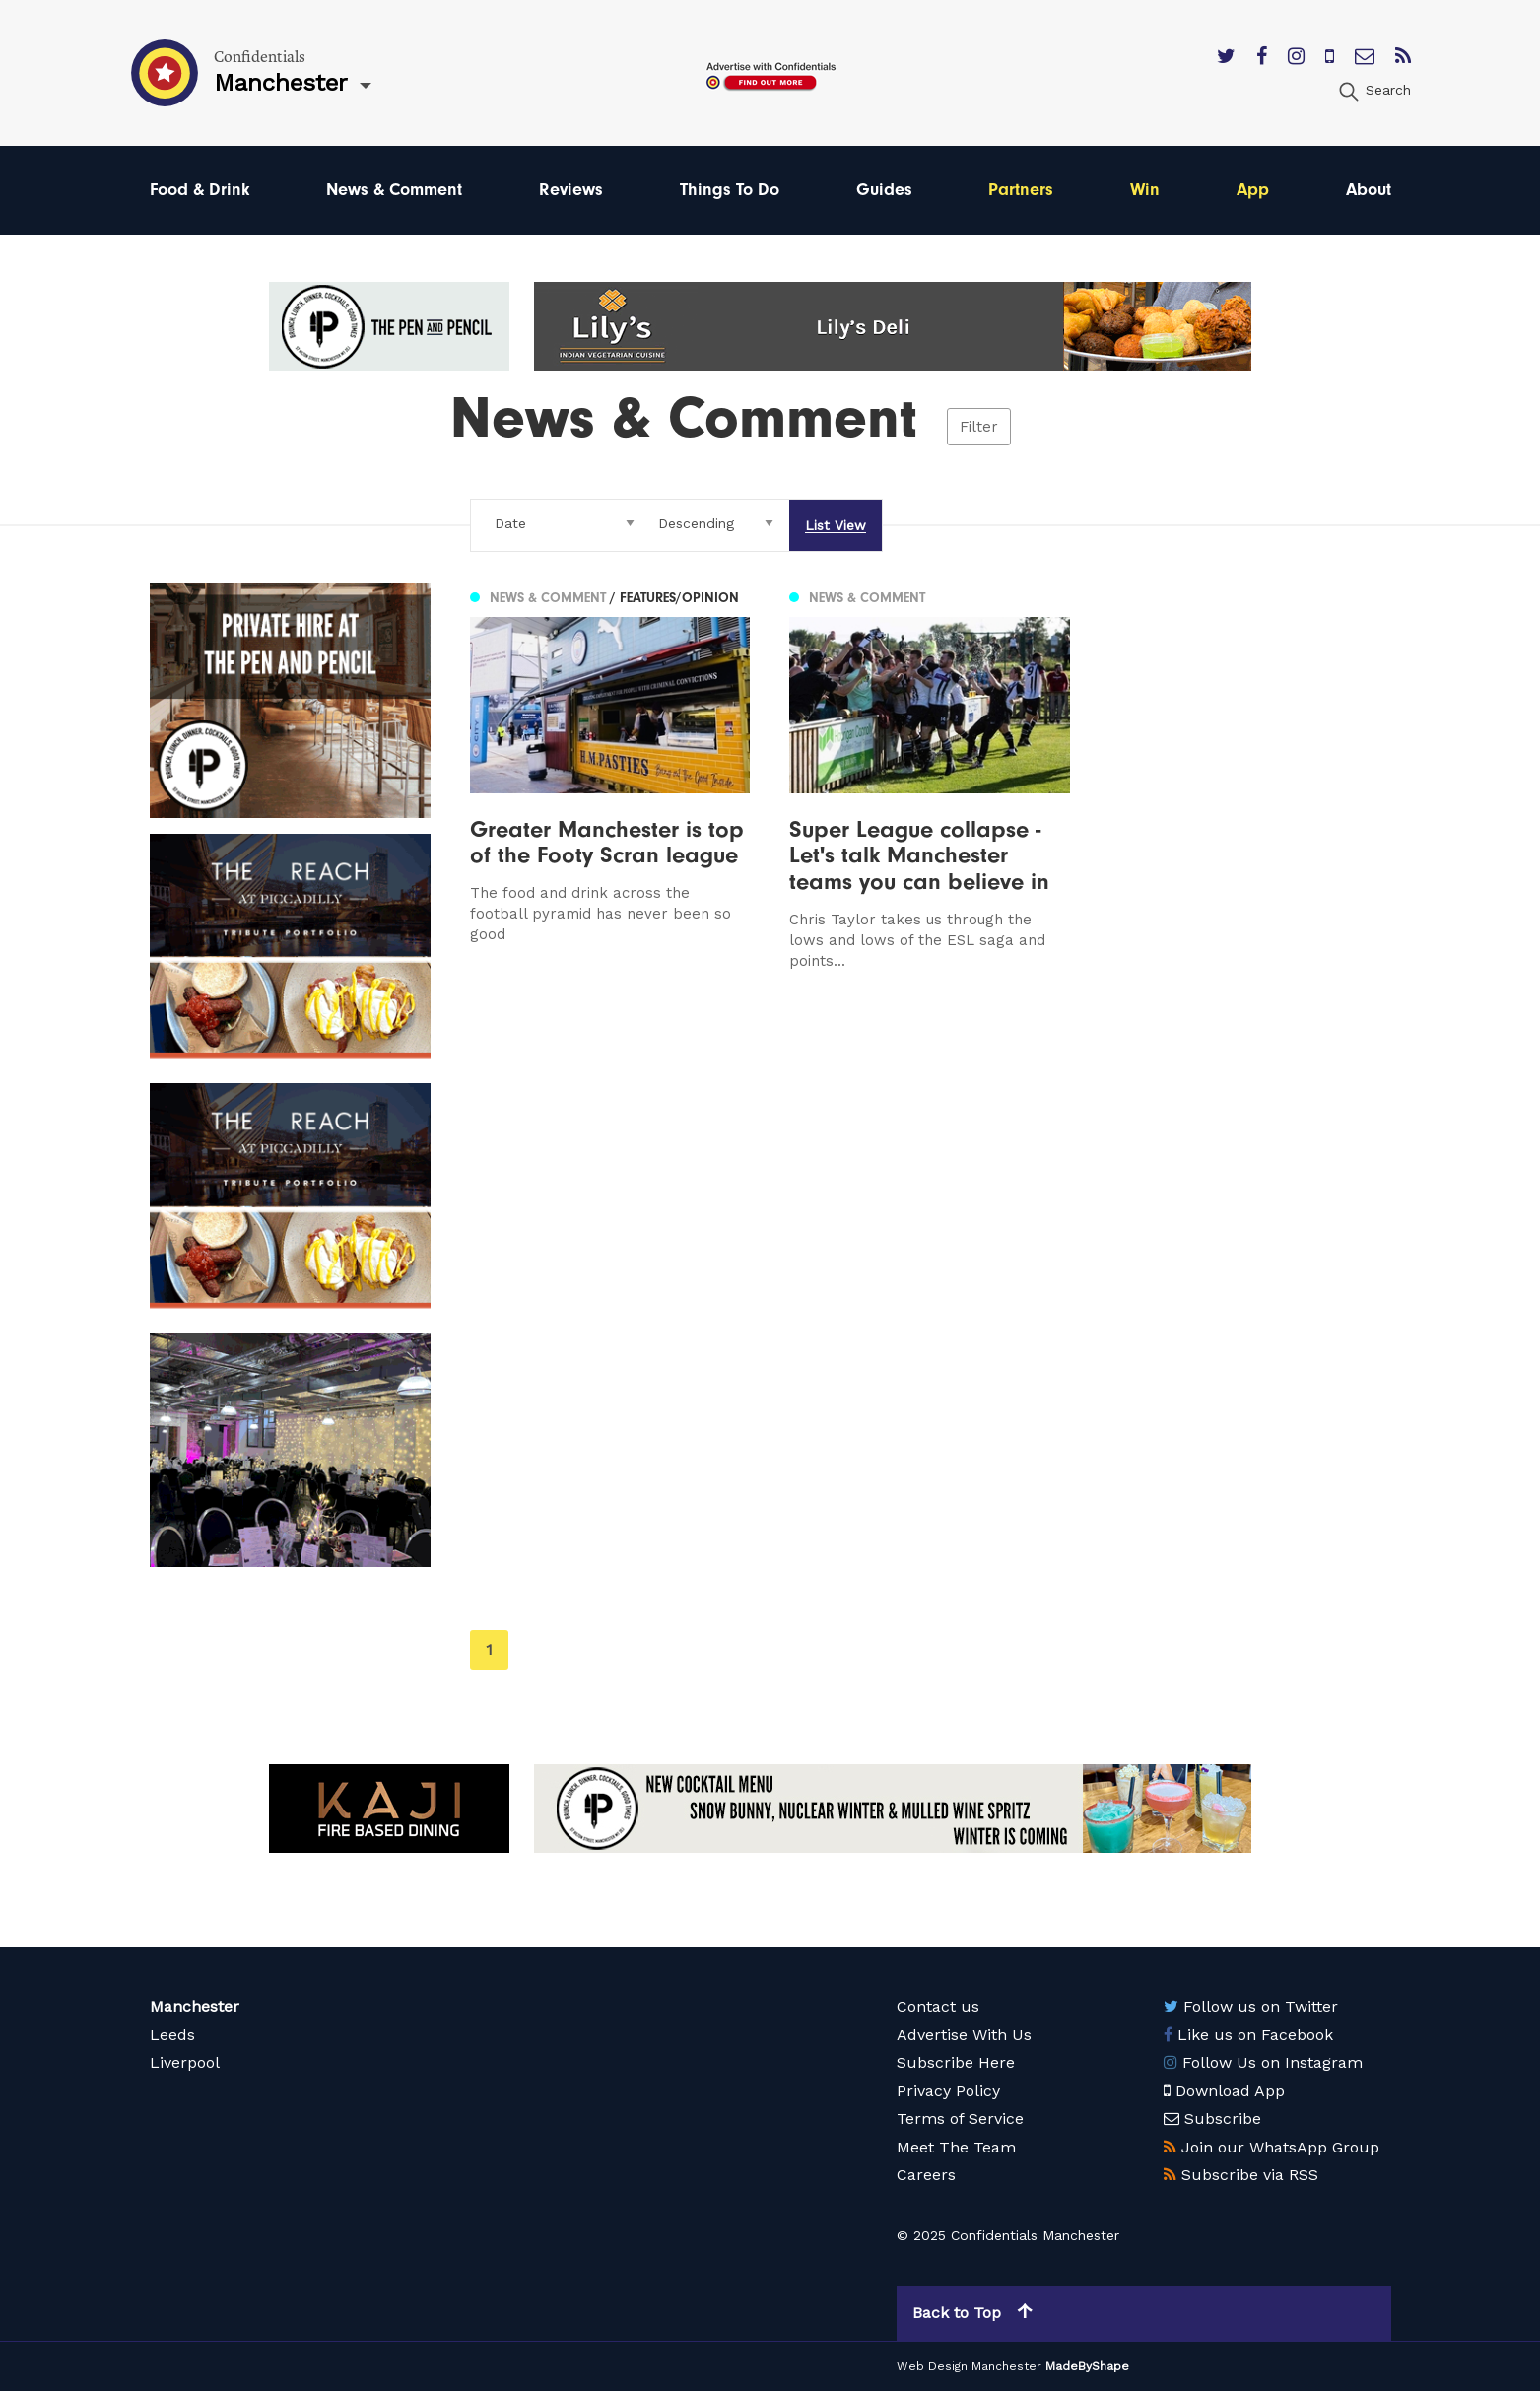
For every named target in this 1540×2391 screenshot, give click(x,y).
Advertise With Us (964, 2034)
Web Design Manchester (969, 2366)
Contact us (938, 2006)
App (1253, 189)
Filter (979, 427)
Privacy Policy (948, 2091)
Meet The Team (956, 2147)
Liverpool (185, 2062)
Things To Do (729, 189)
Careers (926, 2174)
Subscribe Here (956, 2062)
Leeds (172, 2034)
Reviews (571, 189)
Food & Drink (200, 189)
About (1368, 189)
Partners (1020, 189)
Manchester (194, 2006)
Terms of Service (960, 2118)
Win (1145, 189)
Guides (884, 189)
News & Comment (394, 189)
